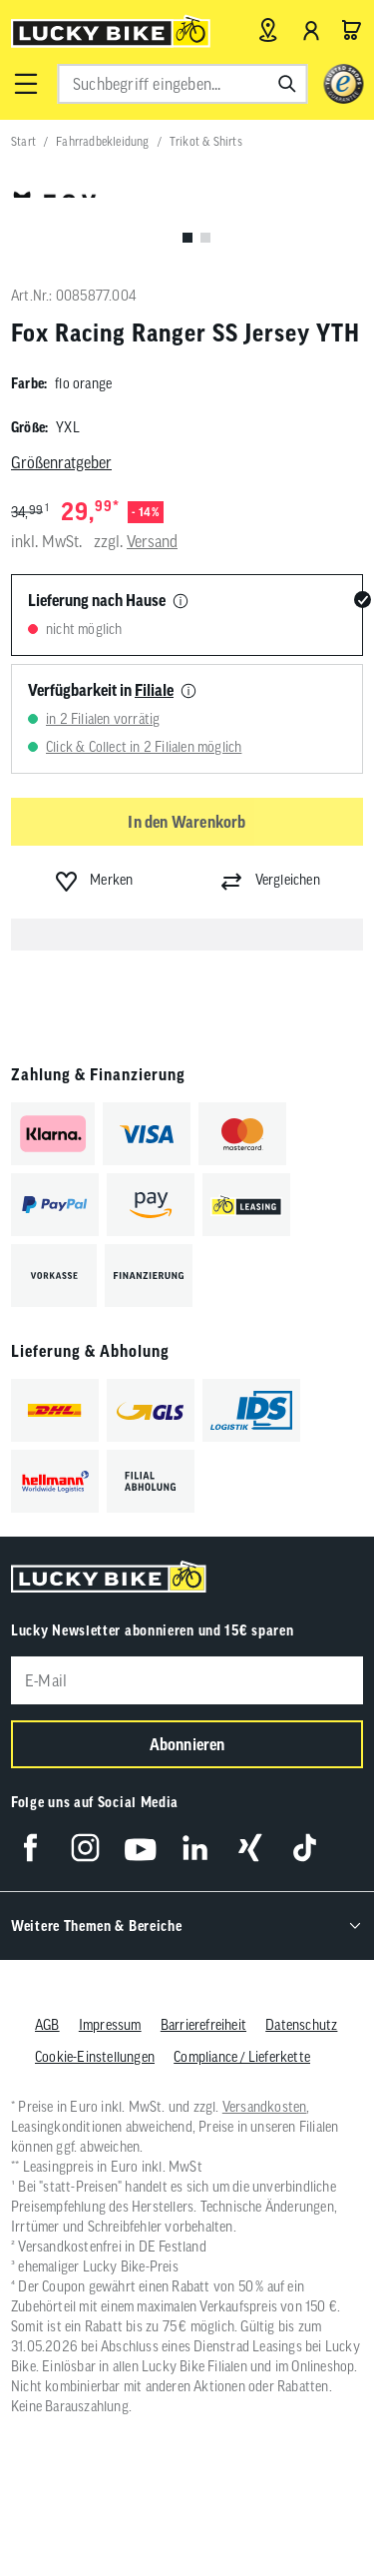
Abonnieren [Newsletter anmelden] (187, 1744)
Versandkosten (264, 2107)
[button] (26, 84)
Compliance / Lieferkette (242, 2057)
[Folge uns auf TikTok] (304, 1847)
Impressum (110, 2025)
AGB (47, 2025)
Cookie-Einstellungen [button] (95, 2057)
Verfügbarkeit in (101, 690)
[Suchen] (287, 84)
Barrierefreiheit (203, 2025)
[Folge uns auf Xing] (249, 1847)
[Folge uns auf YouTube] (140, 1847)
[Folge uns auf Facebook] (30, 1847)
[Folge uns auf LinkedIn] (195, 1847)
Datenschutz (301, 2025)
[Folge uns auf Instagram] (85, 1847)
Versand (152, 541)
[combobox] (182, 84)
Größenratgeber (61, 462)
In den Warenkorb (186, 822)
